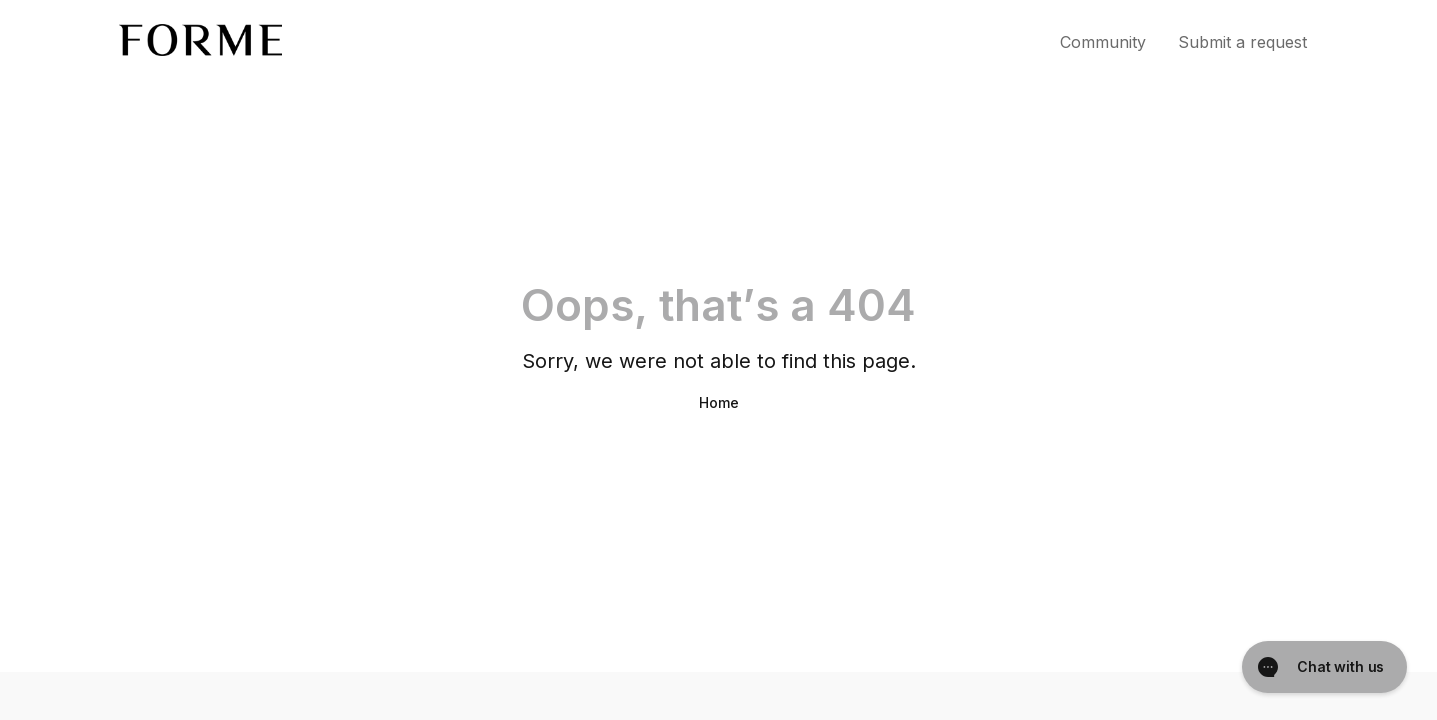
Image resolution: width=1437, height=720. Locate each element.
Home (719, 402)
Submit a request (1242, 42)
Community (1103, 42)
